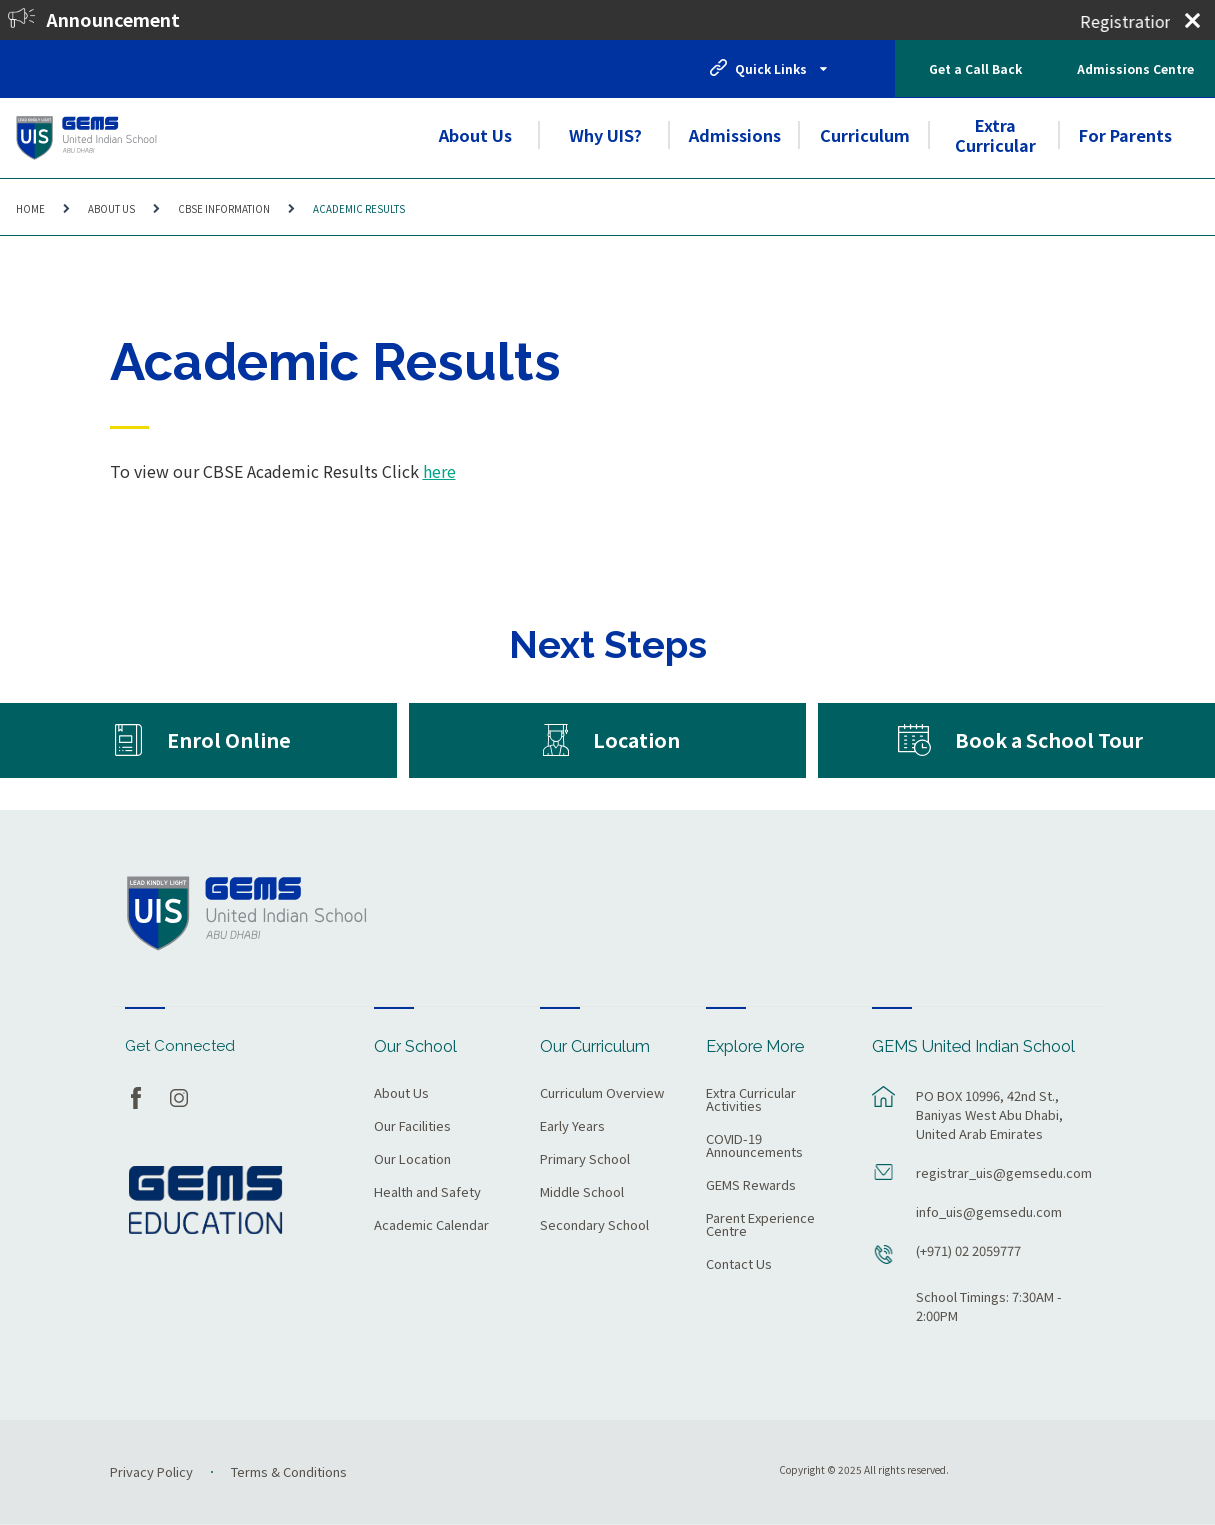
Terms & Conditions (289, 1471)
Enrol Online (229, 739)
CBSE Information (224, 209)
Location (636, 739)
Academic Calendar (431, 1226)
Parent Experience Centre (760, 1225)
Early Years (572, 1127)
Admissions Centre (1135, 68)
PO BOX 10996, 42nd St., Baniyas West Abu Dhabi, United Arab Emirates (989, 1114)
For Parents (1125, 135)
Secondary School (594, 1226)
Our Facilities (412, 1127)
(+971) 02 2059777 (968, 1250)
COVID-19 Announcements (754, 1146)
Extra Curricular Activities (751, 1100)
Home (30, 209)
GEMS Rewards (751, 1186)
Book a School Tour (1049, 739)
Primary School (585, 1160)
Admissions (735, 135)
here (439, 471)
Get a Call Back (975, 68)
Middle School (582, 1193)
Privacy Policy (151, 1471)
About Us (475, 135)
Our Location (412, 1160)
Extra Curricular (995, 135)
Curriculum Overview (602, 1094)
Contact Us (739, 1265)
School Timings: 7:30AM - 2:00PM (989, 1306)
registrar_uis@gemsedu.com (1000, 1172)
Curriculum (865, 135)
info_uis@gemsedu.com (989, 1211)
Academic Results (359, 209)
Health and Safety (427, 1193)
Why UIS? (605, 135)
